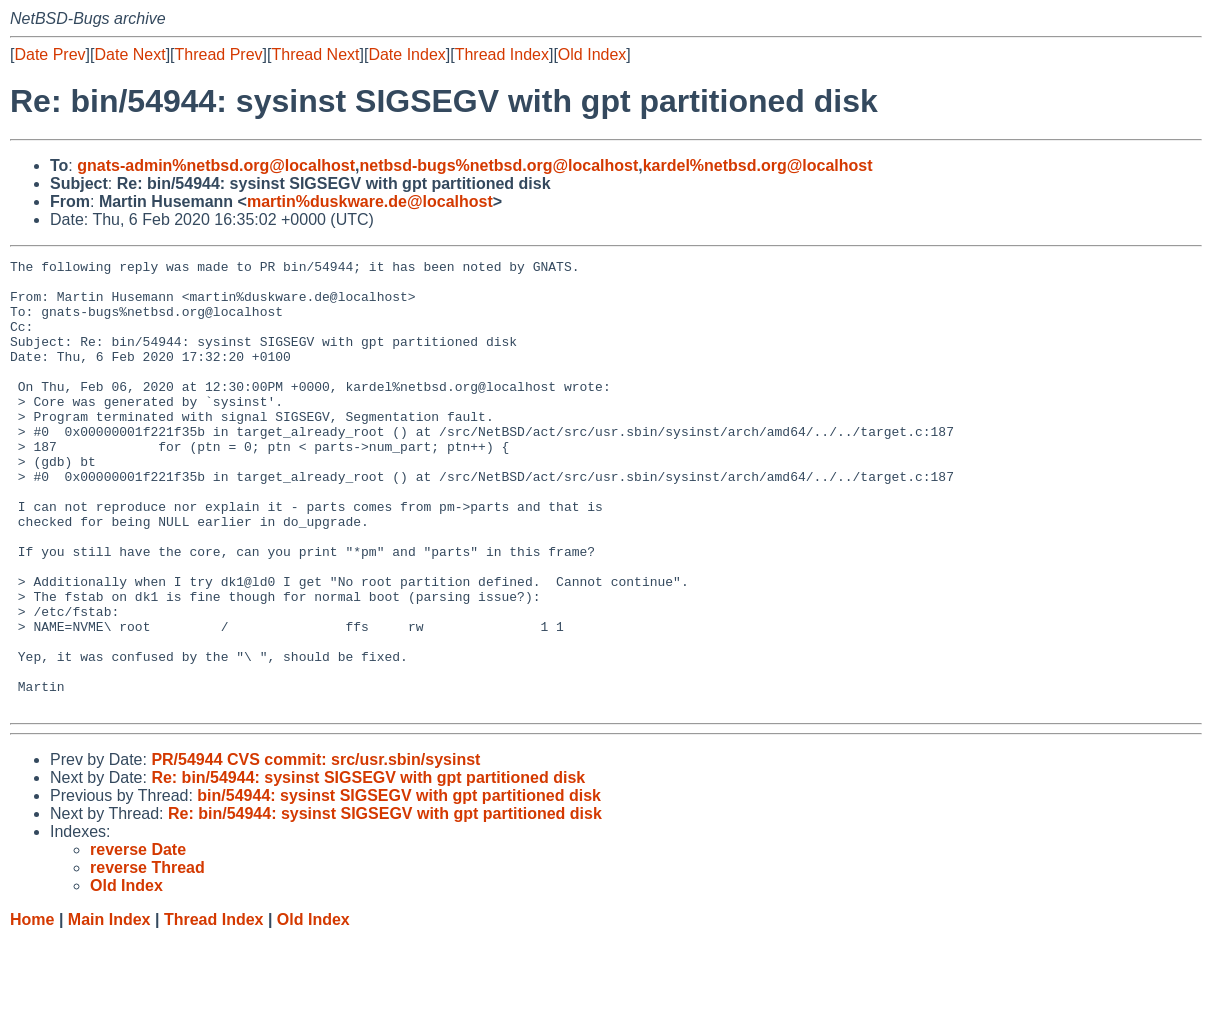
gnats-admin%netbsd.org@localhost (216, 165)
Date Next (129, 54)
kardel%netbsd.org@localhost (758, 165)
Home (32, 1009)
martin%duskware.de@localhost (370, 201)
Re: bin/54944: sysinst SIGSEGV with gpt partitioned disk (368, 867)
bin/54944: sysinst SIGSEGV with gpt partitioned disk (399, 885)
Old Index (592, 54)
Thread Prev (219, 54)
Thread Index (502, 54)
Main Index (109, 1009)
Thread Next (315, 54)
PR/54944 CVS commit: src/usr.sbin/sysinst (315, 849)
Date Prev (49, 54)
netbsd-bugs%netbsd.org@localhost (499, 165)
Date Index (406, 54)
